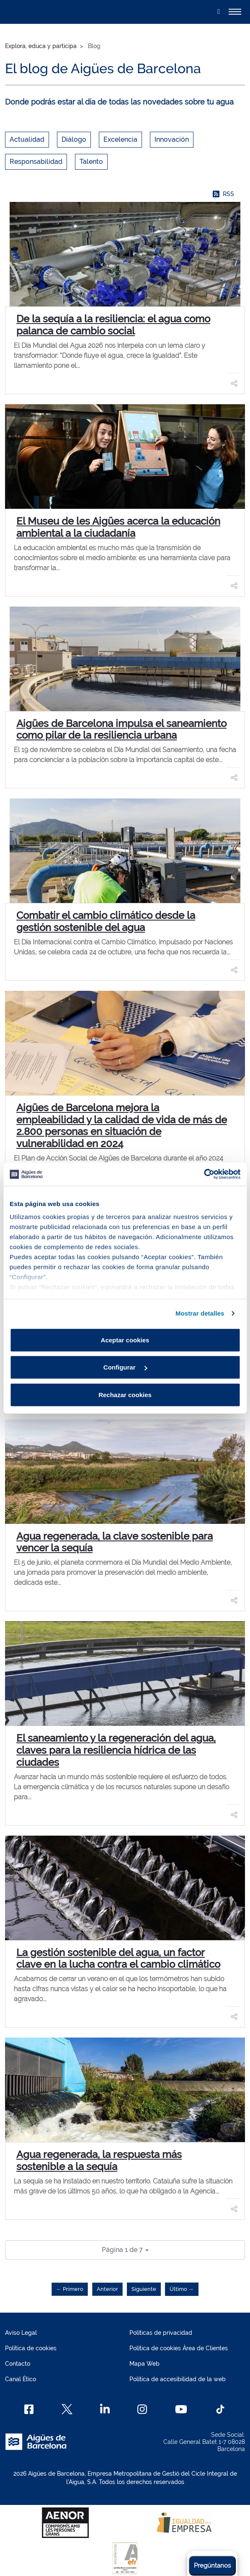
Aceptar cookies (125, 1339)
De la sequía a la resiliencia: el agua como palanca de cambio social (113, 325)
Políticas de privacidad (160, 2332)
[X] (67, 2409)
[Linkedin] (105, 2409)
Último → (182, 2289)
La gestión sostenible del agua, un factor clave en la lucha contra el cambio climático (118, 1958)
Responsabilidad (36, 162)
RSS (223, 194)
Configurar (125, 1367)
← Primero (69, 2289)
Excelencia (120, 139)
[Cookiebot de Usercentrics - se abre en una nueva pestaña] (203, 1174)
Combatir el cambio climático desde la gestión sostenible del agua (105, 921)
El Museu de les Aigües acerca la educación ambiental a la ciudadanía (118, 527)
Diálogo (74, 139)
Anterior (107, 2289)
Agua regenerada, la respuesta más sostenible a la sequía (99, 2160)
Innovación (172, 139)
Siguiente (143, 2289)
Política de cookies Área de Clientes (178, 2348)
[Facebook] (29, 2409)
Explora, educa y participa (41, 46)
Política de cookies (31, 2348)
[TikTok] (220, 2409)
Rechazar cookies (125, 1394)
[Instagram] (142, 2409)
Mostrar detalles (199, 1313)
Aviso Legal (21, 2332)
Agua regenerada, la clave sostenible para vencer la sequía (114, 1542)
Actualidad (27, 139)
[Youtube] (181, 2409)
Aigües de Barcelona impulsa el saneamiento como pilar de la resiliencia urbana (121, 729)
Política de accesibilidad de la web (177, 2379)
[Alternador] (235, 11)
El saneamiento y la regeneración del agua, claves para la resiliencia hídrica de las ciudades (116, 1750)
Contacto (17, 2363)
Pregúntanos (212, 2565)
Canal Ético (20, 2379)
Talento (91, 162)
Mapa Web (144, 2363)
